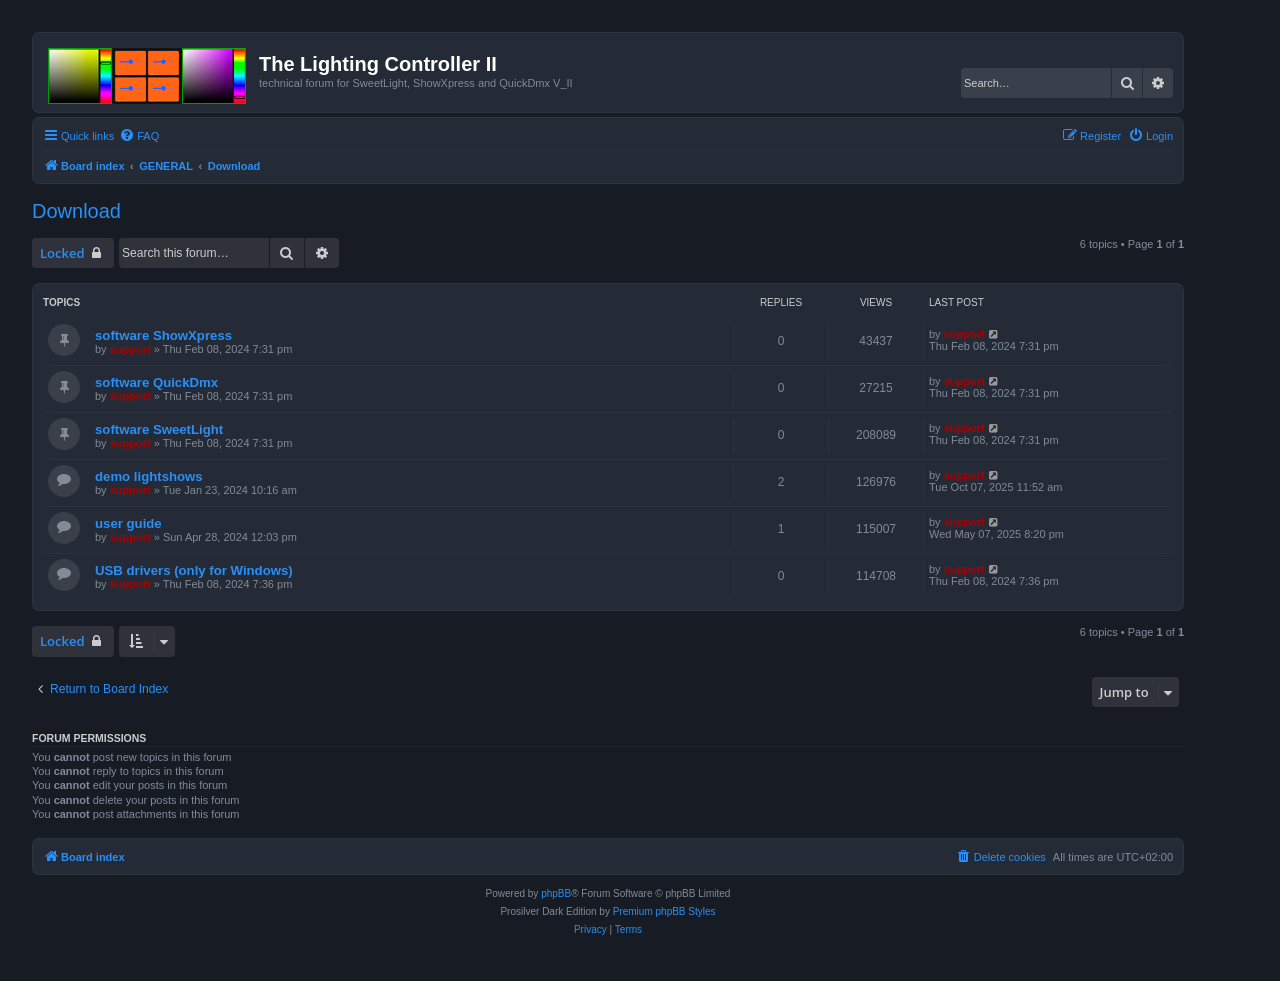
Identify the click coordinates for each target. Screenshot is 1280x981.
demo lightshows (149, 476)
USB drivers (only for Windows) (194, 570)
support (130, 349)
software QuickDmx (156, 382)
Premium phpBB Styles (664, 911)
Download (76, 211)
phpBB (556, 893)
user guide (128, 523)
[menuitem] (139, 136)
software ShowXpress (163, 335)
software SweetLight (159, 429)
